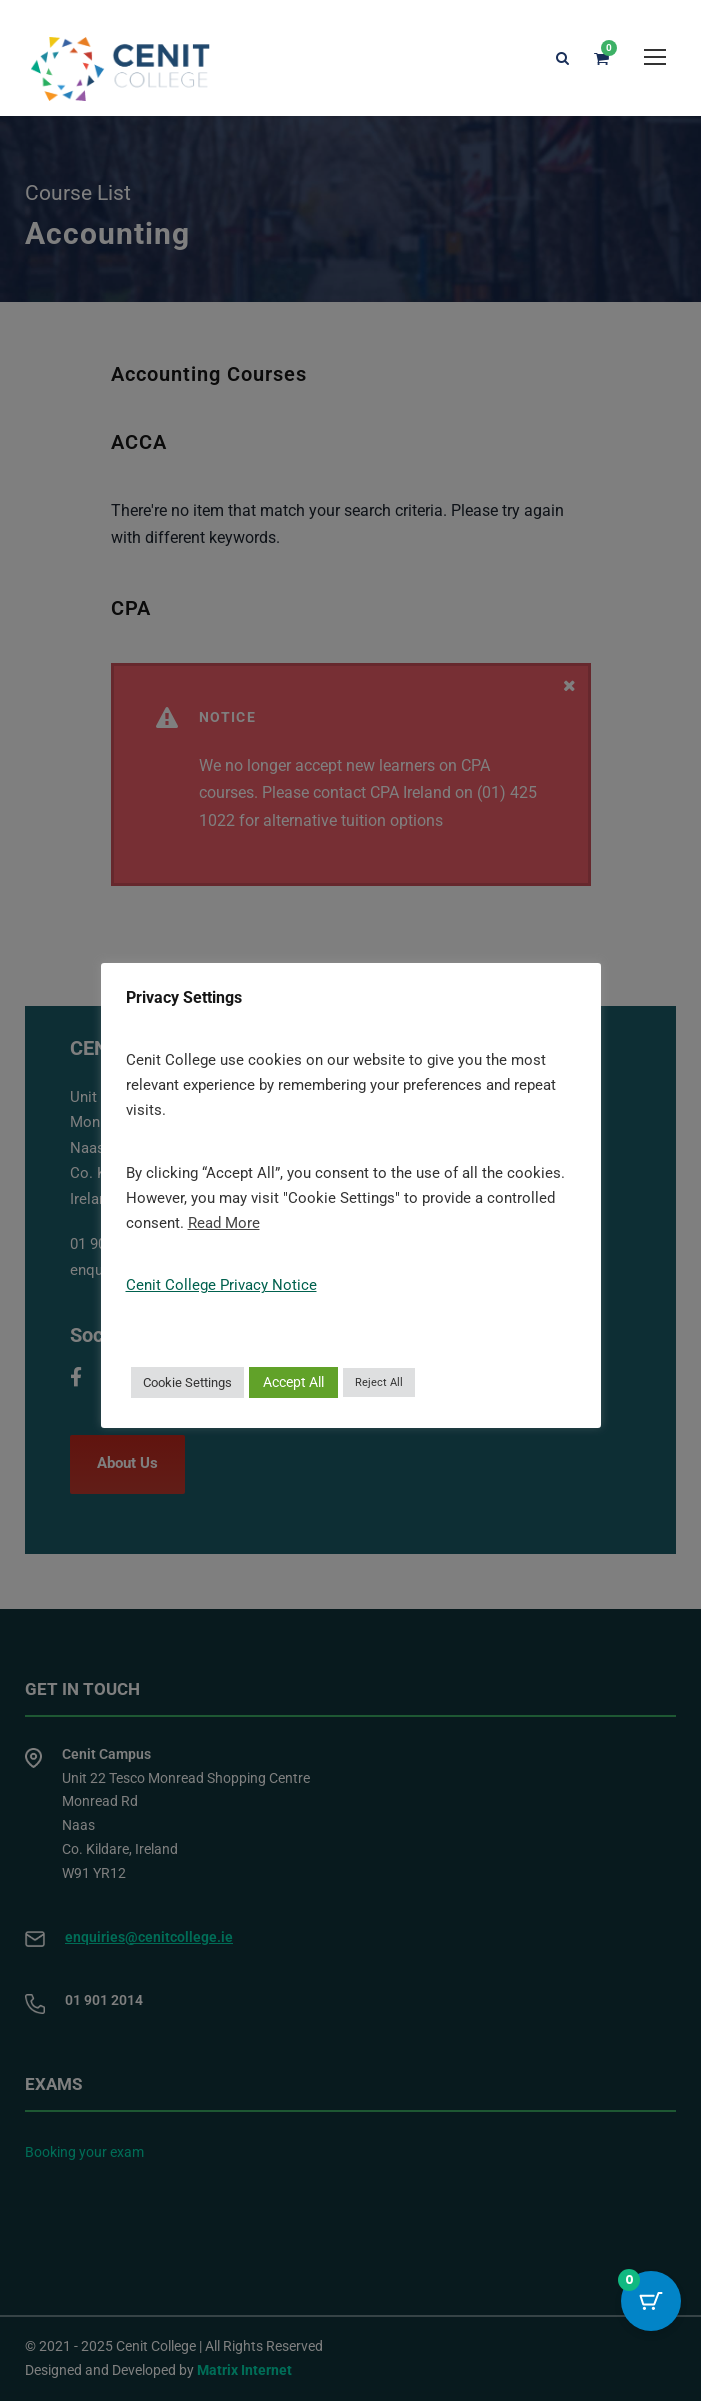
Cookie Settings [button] (187, 1382)
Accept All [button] (293, 1382)
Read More (224, 1223)
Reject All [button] (379, 1382)
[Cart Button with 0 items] (651, 2301)
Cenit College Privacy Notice (221, 1285)
